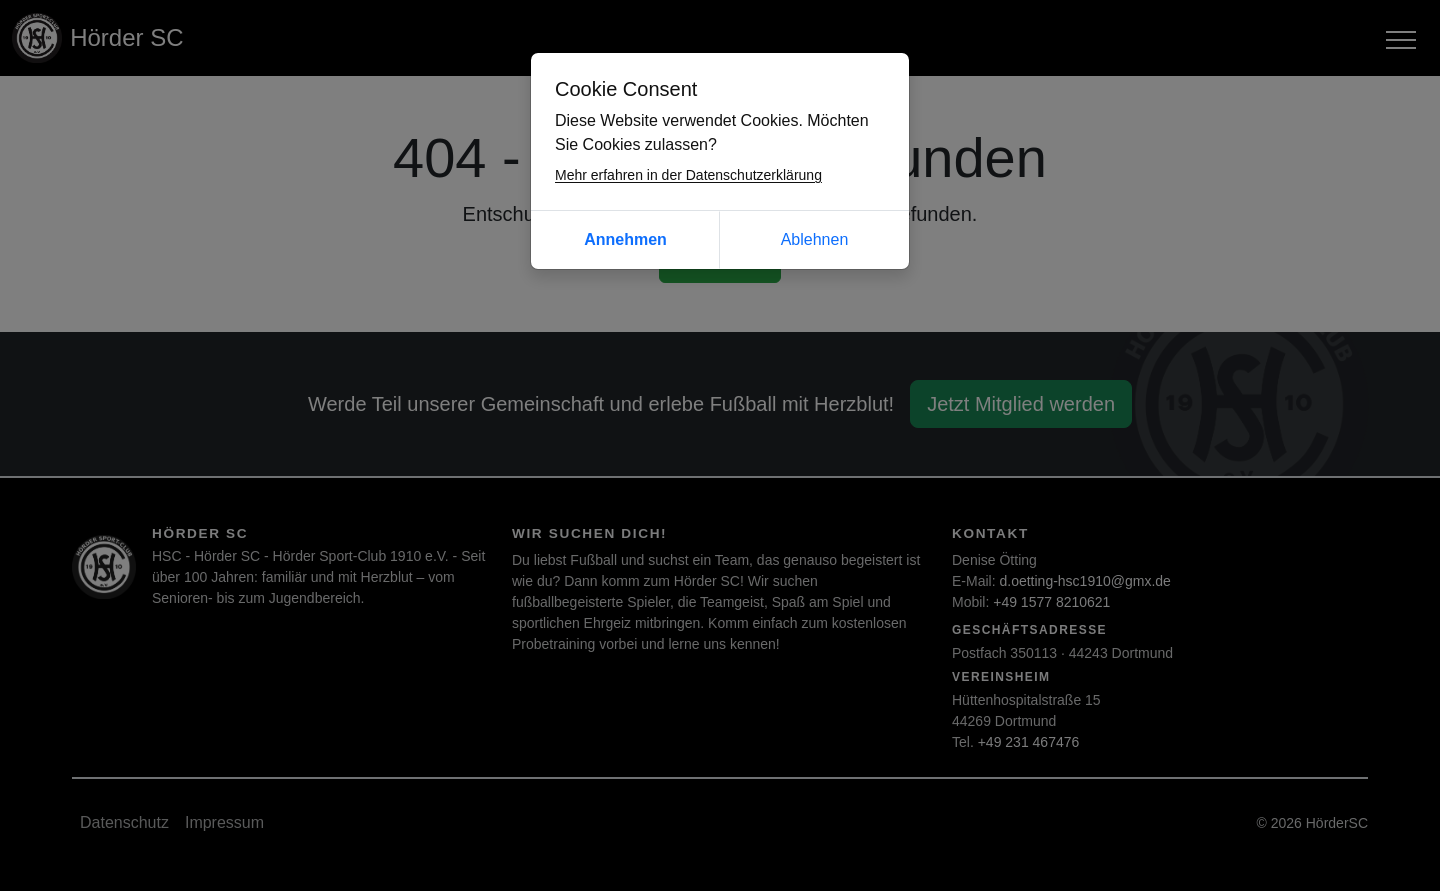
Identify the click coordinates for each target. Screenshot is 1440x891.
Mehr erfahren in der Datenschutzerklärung (688, 175)
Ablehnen (815, 239)
